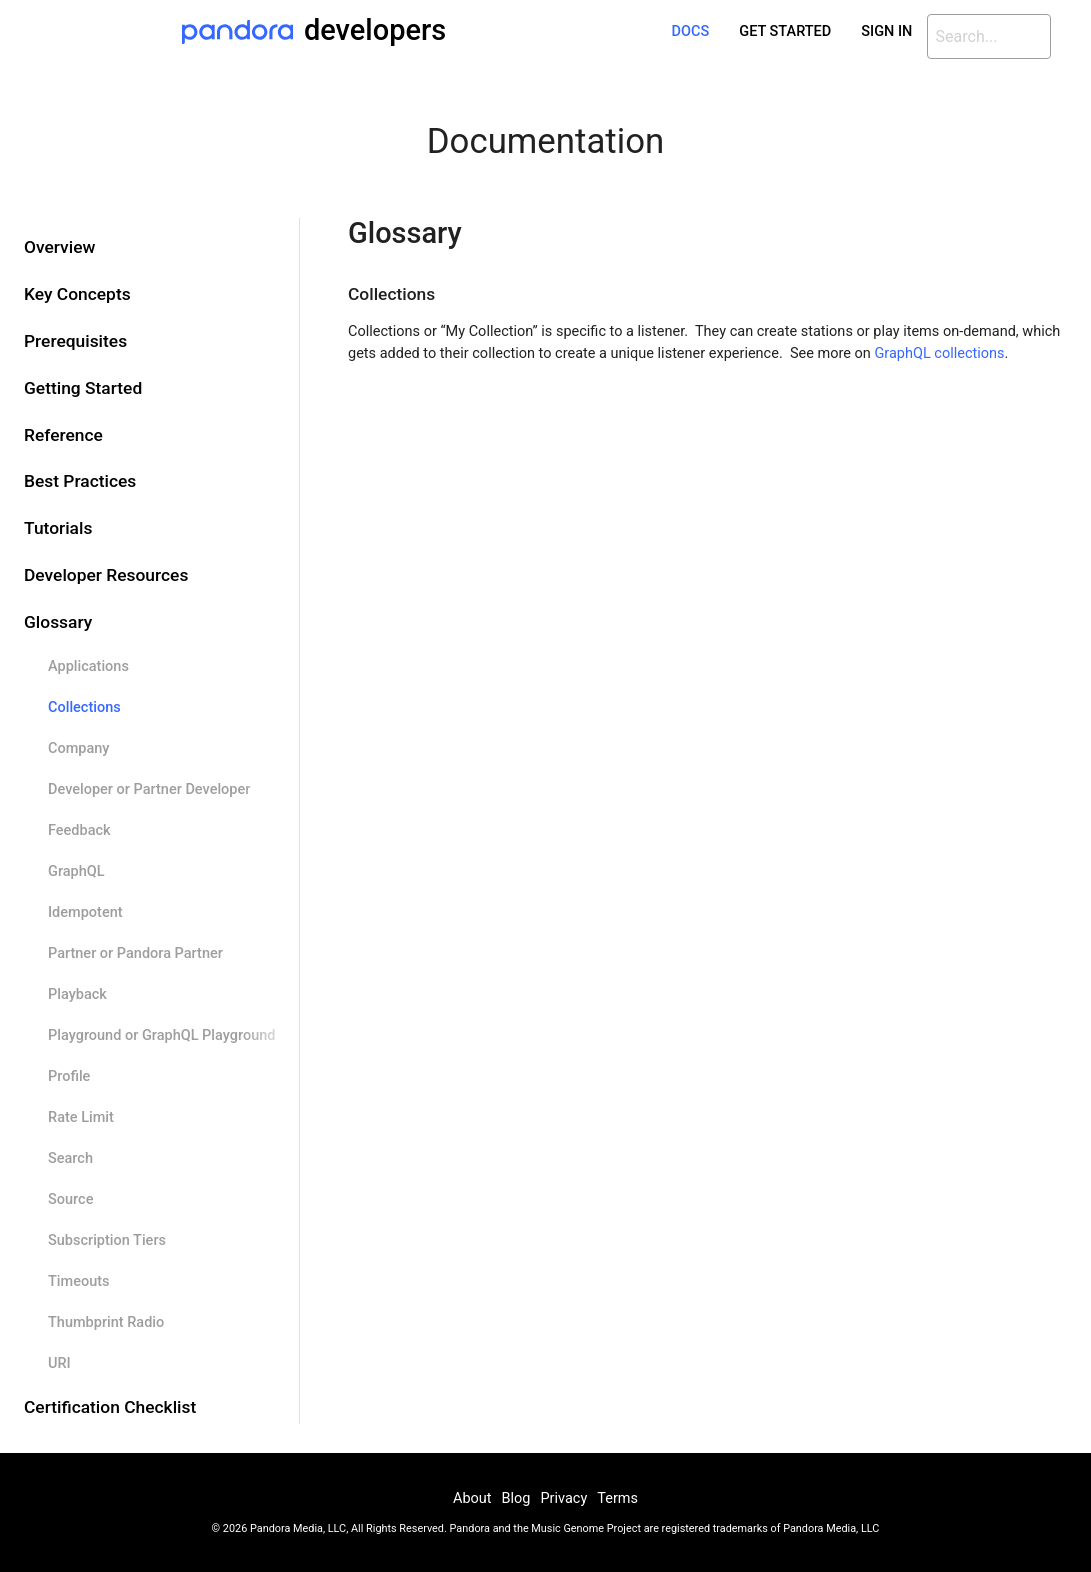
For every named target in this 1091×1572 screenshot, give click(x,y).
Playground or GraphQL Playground (161, 1035)
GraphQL (76, 871)
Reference (63, 435)
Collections (84, 707)
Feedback (79, 830)
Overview (59, 247)
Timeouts (79, 1281)
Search (70, 1158)
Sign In (886, 31)
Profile (69, 1076)
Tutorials (58, 528)
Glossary (58, 622)
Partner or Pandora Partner (135, 953)
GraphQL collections (939, 353)
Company (78, 748)
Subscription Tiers (107, 1240)
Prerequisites (75, 341)
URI (59, 1363)
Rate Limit (81, 1117)
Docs (691, 31)
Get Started (785, 31)
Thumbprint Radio (106, 1322)
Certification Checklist (110, 1407)
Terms (617, 1498)
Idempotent (85, 912)
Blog (516, 1498)
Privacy (563, 1498)
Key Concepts (77, 294)
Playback (77, 994)
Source (70, 1199)
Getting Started (83, 388)
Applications (88, 666)
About (472, 1498)
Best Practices (80, 481)
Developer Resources (106, 575)
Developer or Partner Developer (149, 789)
